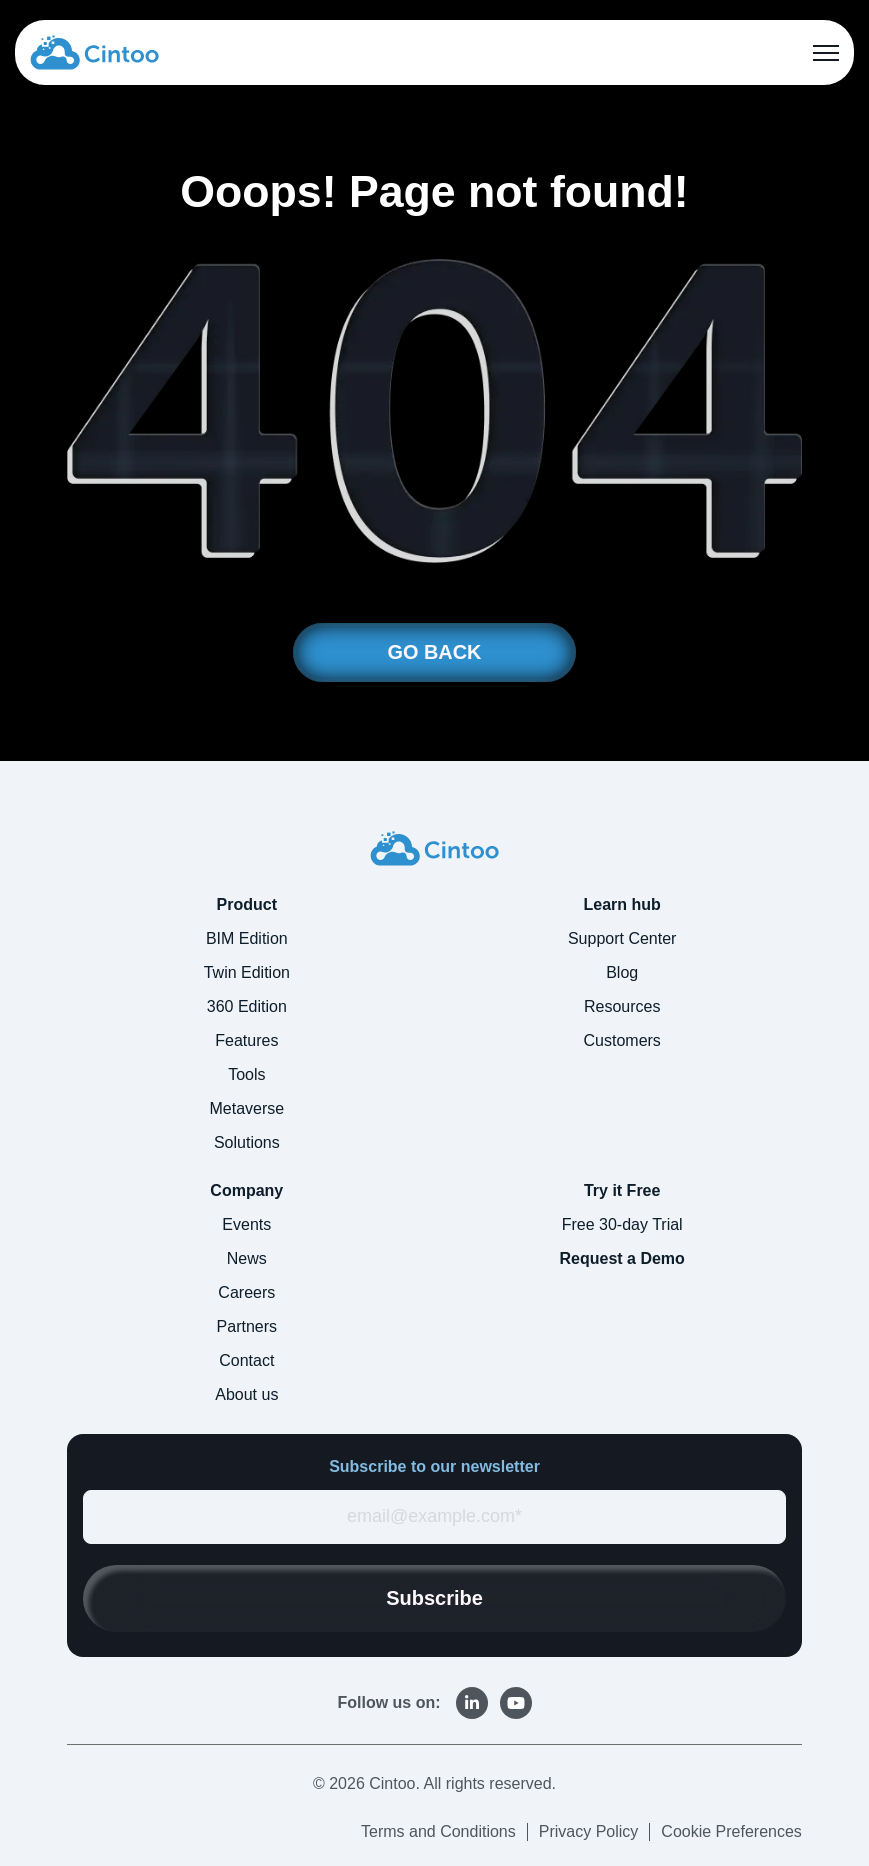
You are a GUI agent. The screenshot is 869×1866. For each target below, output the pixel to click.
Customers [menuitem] (622, 1041)
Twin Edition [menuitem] (247, 973)
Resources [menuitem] (622, 1007)
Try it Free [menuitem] (622, 1191)
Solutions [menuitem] (247, 1143)
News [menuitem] (247, 1259)
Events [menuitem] (246, 1225)
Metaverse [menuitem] (246, 1109)
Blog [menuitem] (622, 973)
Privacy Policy (589, 1831)
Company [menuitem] (246, 1191)
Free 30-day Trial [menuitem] (622, 1225)
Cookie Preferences (731, 1831)
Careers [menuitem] (246, 1293)
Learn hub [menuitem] (622, 905)
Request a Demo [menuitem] (621, 1259)
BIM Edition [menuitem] (247, 939)
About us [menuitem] (246, 1395)
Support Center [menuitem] (622, 939)
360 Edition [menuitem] (247, 1007)
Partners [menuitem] (247, 1327)
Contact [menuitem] (246, 1361)
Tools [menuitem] (246, 1075)
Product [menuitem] (247, 905)
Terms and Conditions (438, 1831)
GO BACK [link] (434, 653)
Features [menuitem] (246, 1041)
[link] (94, 51)
